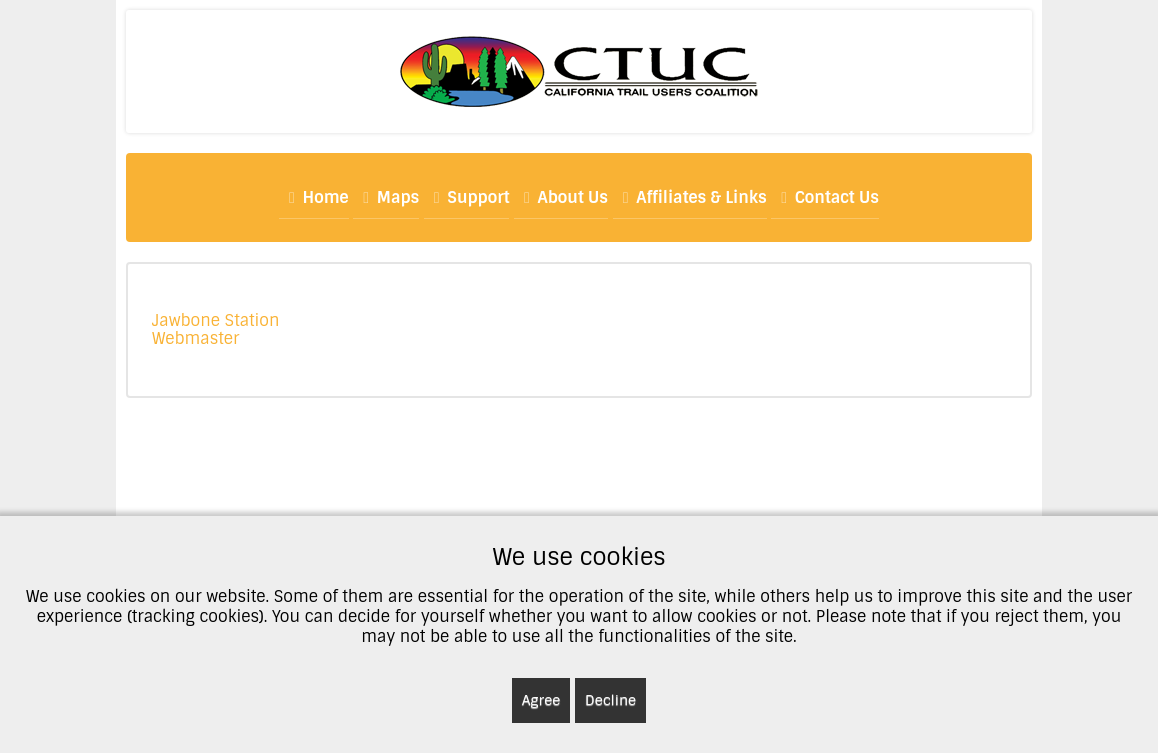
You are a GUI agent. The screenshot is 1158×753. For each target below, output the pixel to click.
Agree (541, 700)
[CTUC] (579, 70)
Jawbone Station (216, 320)
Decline (610, 700)
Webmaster (196, 338)
